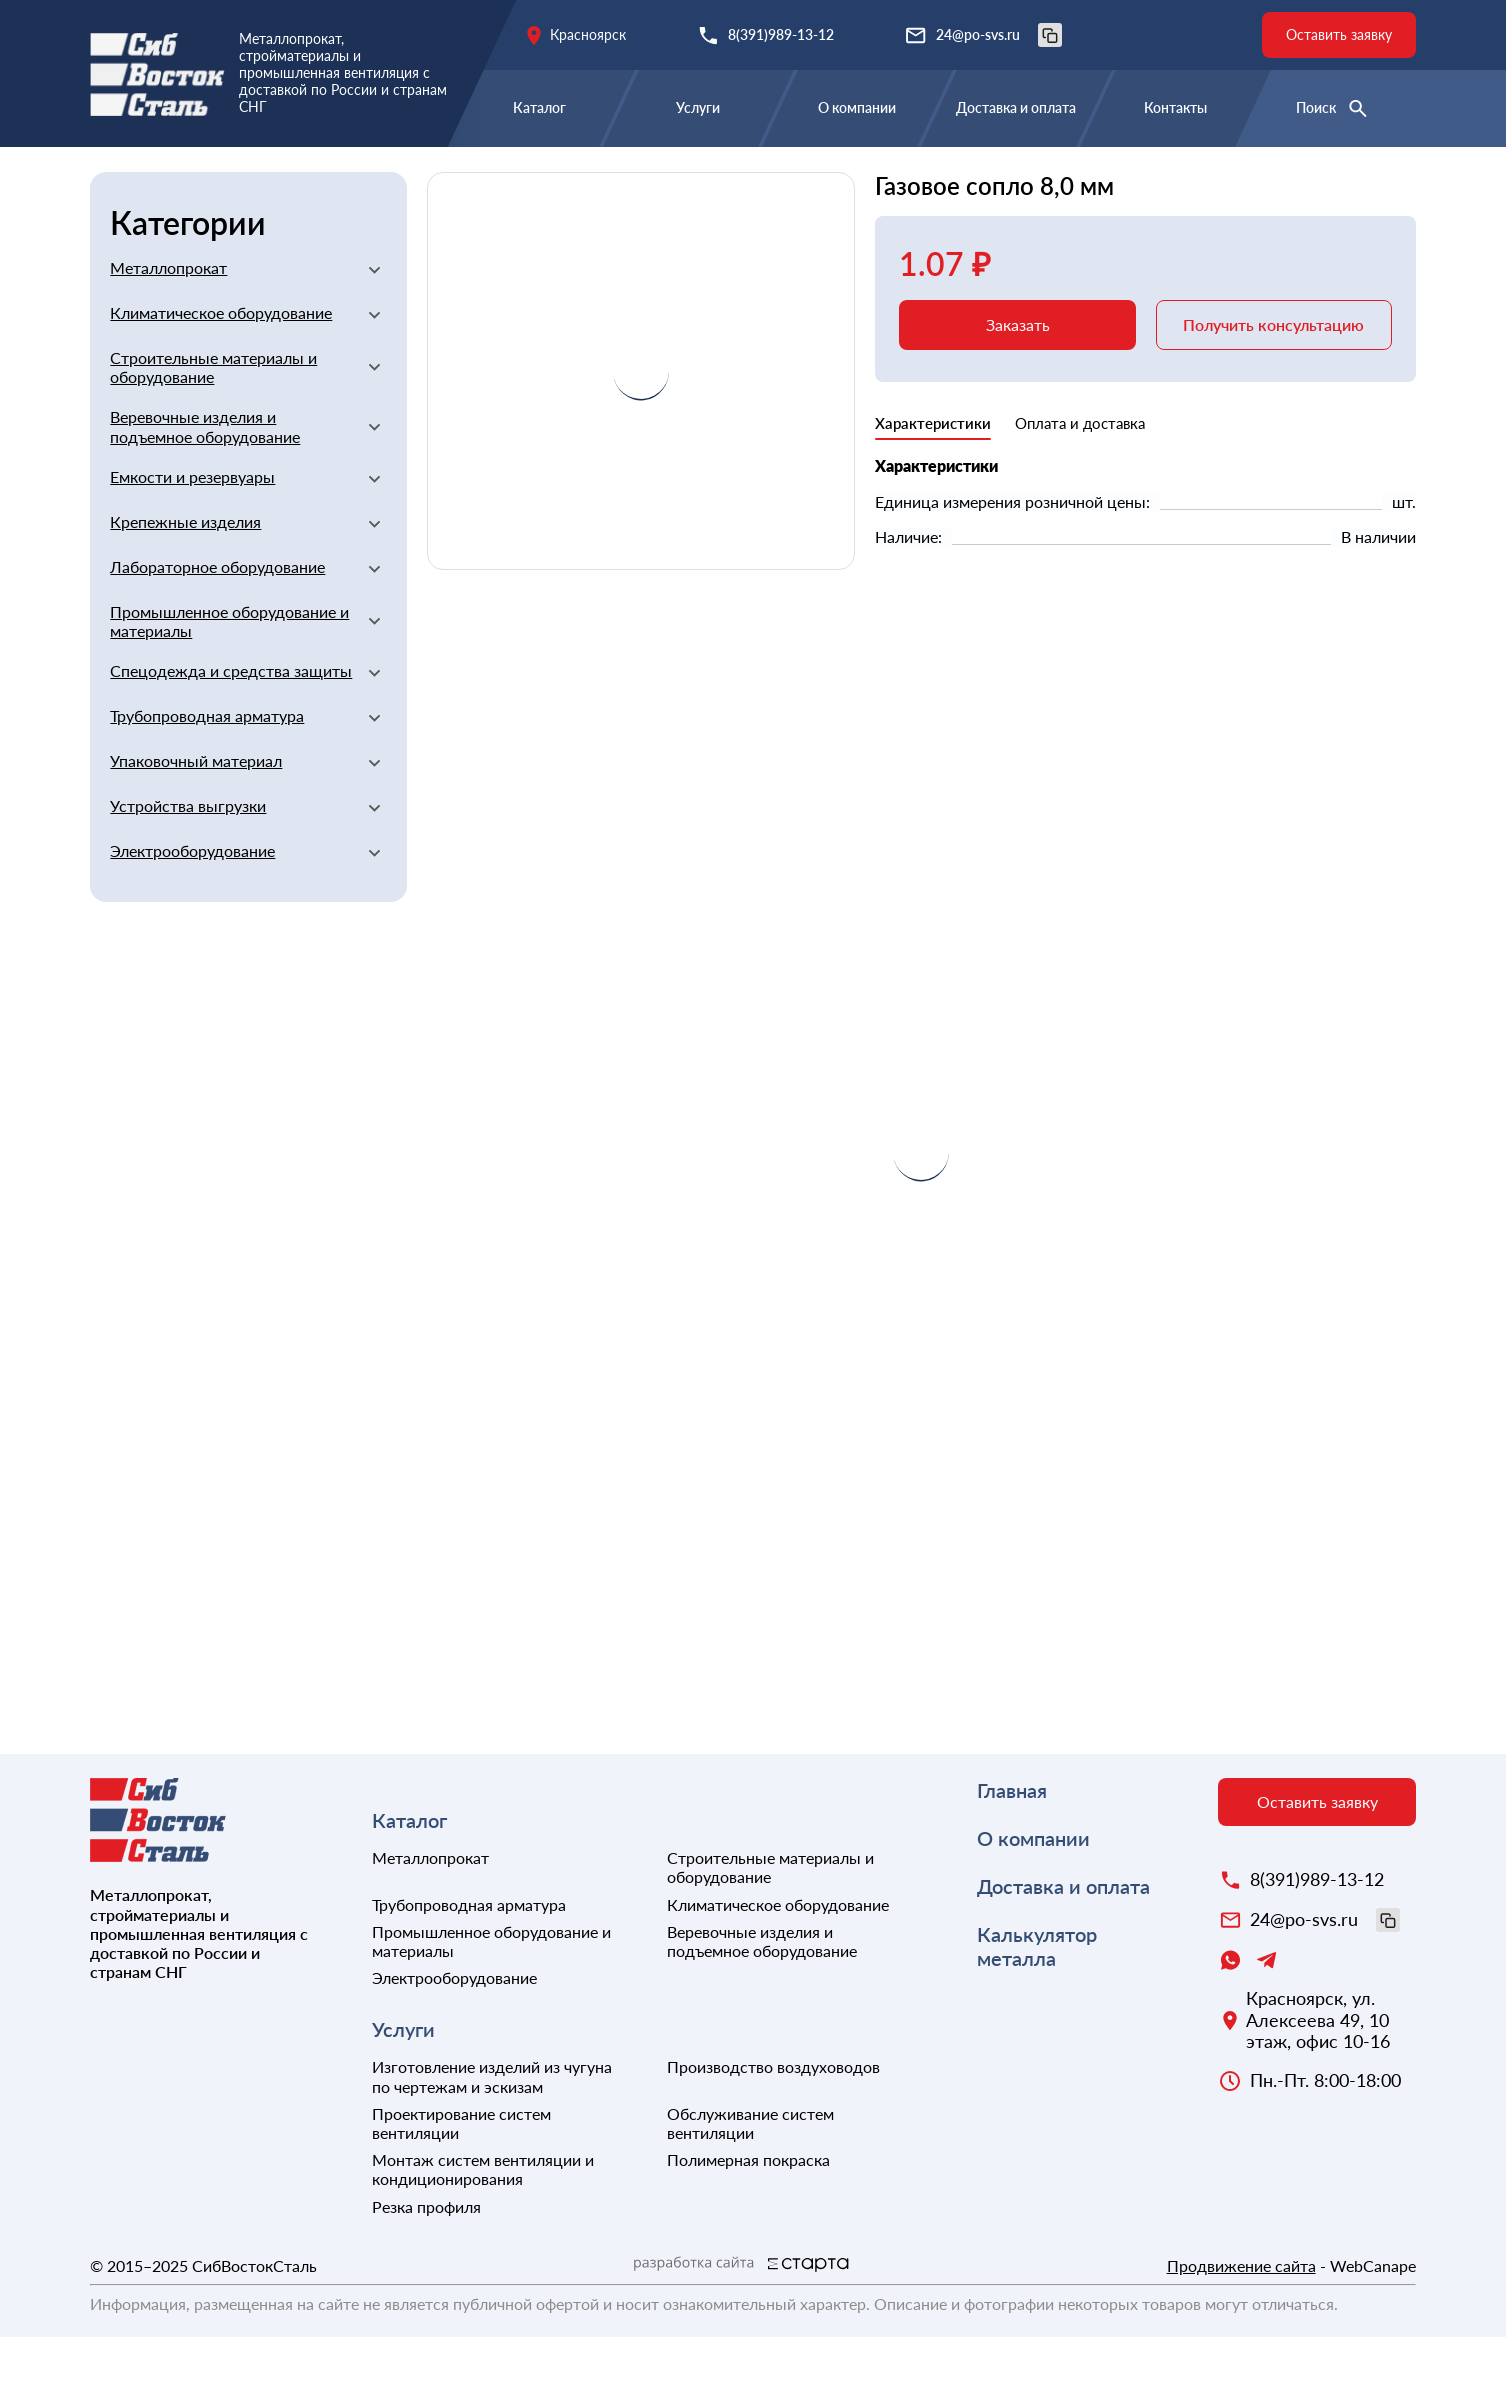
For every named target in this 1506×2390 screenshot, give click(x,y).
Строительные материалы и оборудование (351, 177)
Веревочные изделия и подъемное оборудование (205, 479)
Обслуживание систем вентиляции (750, 2176)
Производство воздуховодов (773, 2119)
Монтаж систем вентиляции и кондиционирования (483, 2222)
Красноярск (588, 34)
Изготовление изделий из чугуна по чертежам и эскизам (492, 2129)
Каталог (539, 107)
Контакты (1175, 107)
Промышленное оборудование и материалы (229, 674)
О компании (857, 107)
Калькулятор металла (1037, 1999)
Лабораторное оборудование (217, 619)
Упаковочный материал (196, 813)
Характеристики (933, 476)
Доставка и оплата (1016, 107)
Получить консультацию (1273, 377)
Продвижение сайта (1241, 2318)
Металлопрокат (168, 320)
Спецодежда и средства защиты (231, 723)
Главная (121, 177)
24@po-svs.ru (999, 35)
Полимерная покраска (748, 2212)
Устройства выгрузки (188, 858)
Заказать (1018, 377)
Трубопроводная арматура (207, 768)
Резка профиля (426, 2259)
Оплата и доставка (1080, 476)
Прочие (810, 177)
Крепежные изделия (185, 574)
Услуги (698, 107)
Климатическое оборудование (221, 365)
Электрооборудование (192, 903)
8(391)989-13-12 (781, 34)
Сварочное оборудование (655, 177)
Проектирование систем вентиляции (461, 2176)
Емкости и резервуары (192, 529)
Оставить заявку (1339, 34)
